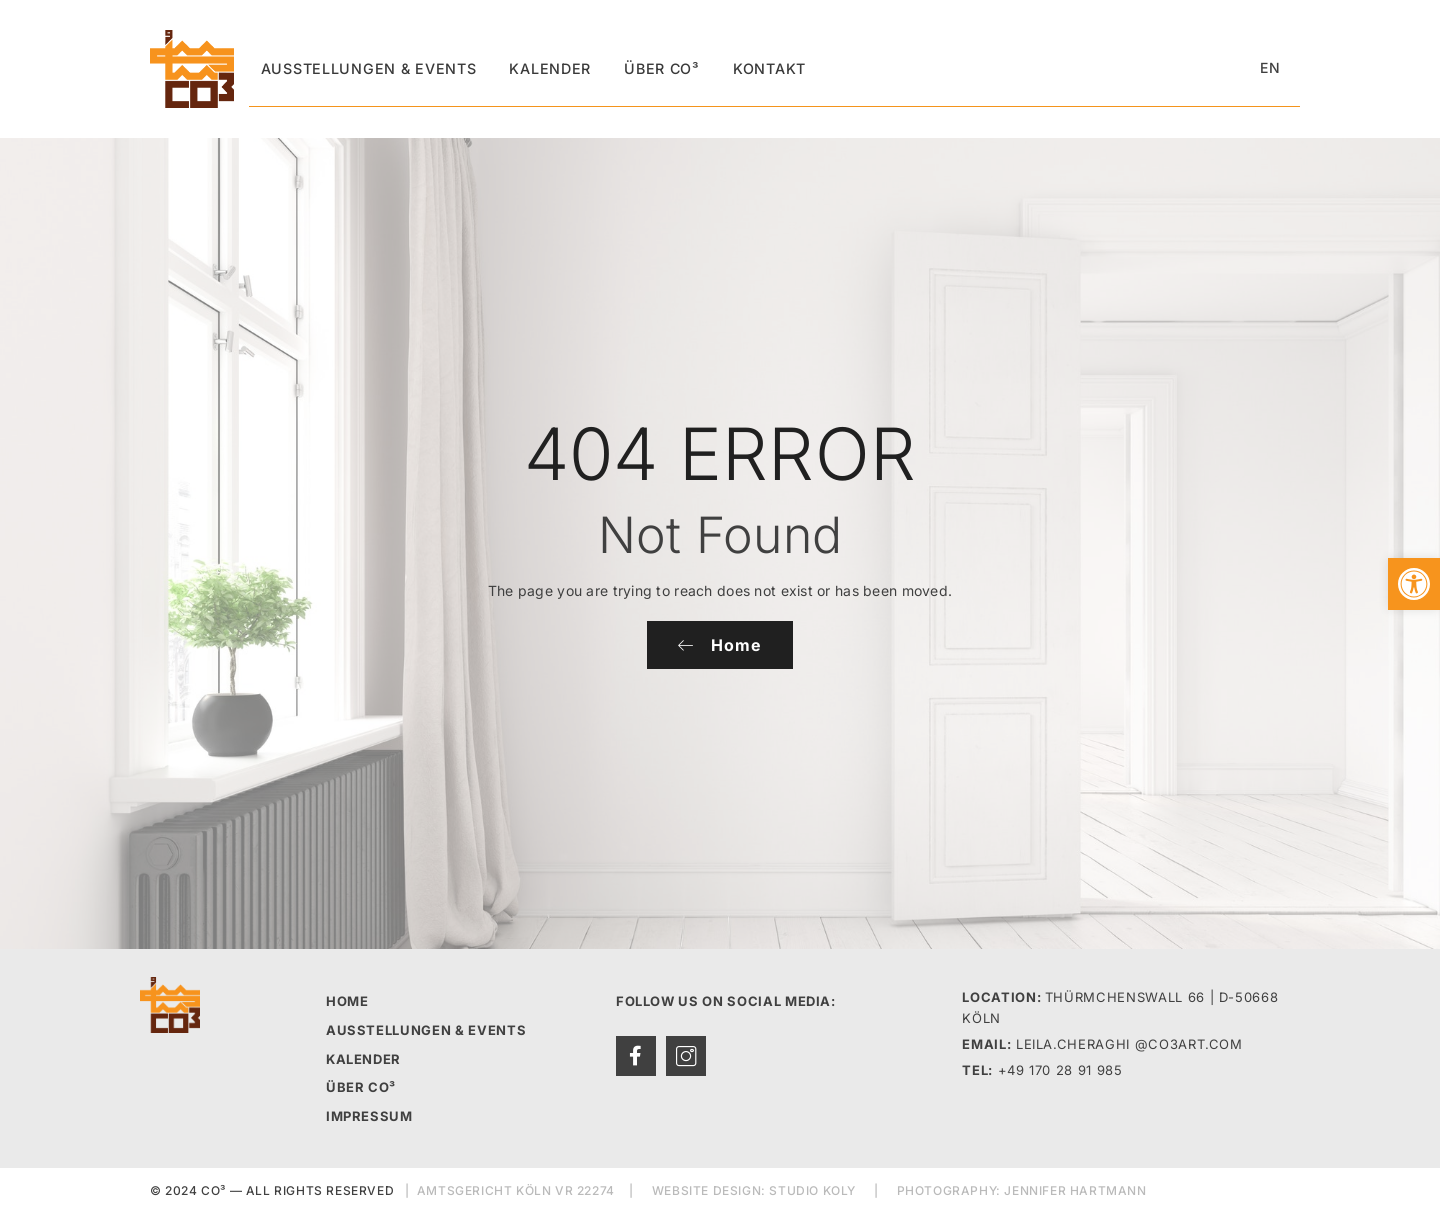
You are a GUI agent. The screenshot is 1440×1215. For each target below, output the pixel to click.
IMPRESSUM (369, 1116)
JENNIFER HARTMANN (1075, 1191)
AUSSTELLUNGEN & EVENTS (426, 1031)
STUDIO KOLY (812, 1191)
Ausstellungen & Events (363, 68)
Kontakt (746, 68)
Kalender (538, 68)
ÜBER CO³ (361, 1088)
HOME (347, 1002)
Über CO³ (643, 68)
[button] (1414, 584)
